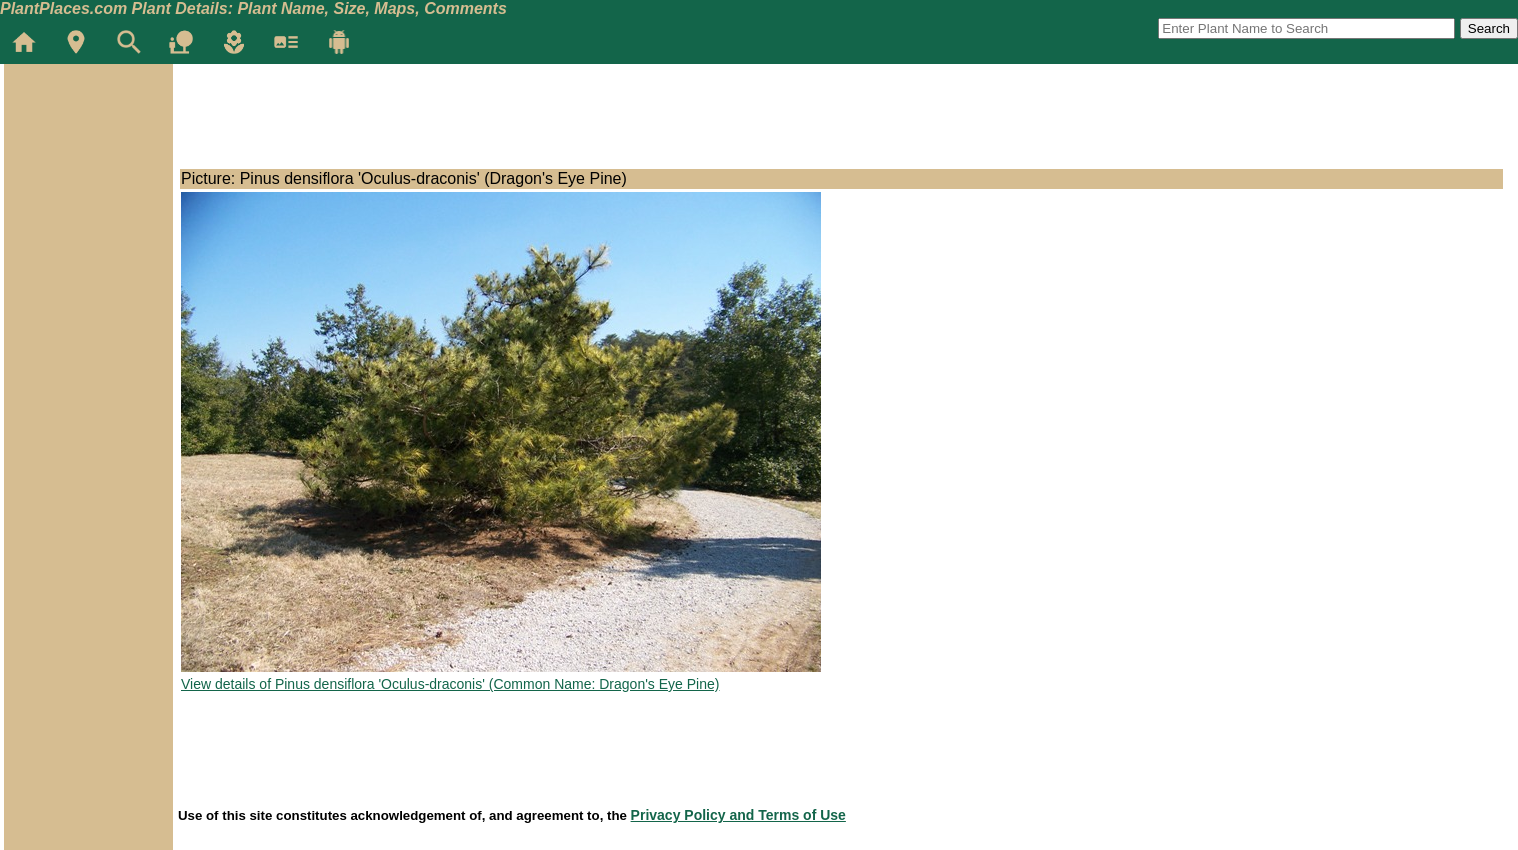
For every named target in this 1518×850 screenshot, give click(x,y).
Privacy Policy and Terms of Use (738, 815)
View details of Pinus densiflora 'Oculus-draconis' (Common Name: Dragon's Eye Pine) (450, 684)
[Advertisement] (88, 184)
